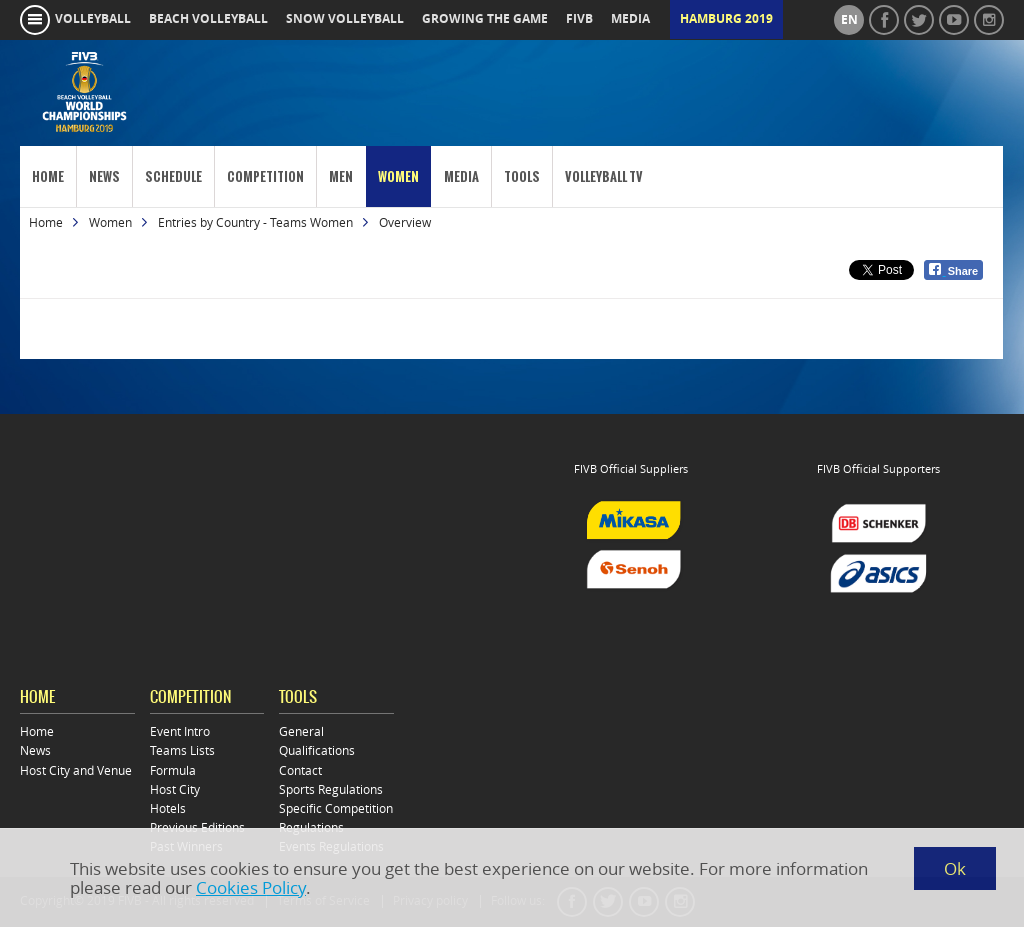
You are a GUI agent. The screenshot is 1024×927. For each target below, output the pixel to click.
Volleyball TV (604, 176)
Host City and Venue (76, 770)
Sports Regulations (331, 789)
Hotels (168, 808)
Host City (175, 789)
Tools (522, 176)
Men (341, 176)
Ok (955, 868)
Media (461, 176)
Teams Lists (182, 750)
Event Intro (180, 731)
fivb (579, 19)
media (630, 19)
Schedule (173, 176)
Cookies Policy (251, 887)
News (104, 176)
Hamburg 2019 (726, 19)
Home (48, 176)
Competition (265, 176)
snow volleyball (345, 19)
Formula (173, 770)
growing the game (485, 19)
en (849, 20)
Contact (300, 770)
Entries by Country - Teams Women (255, 222)
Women (398, 176)
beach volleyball (208, 19)
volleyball (93, 19)
